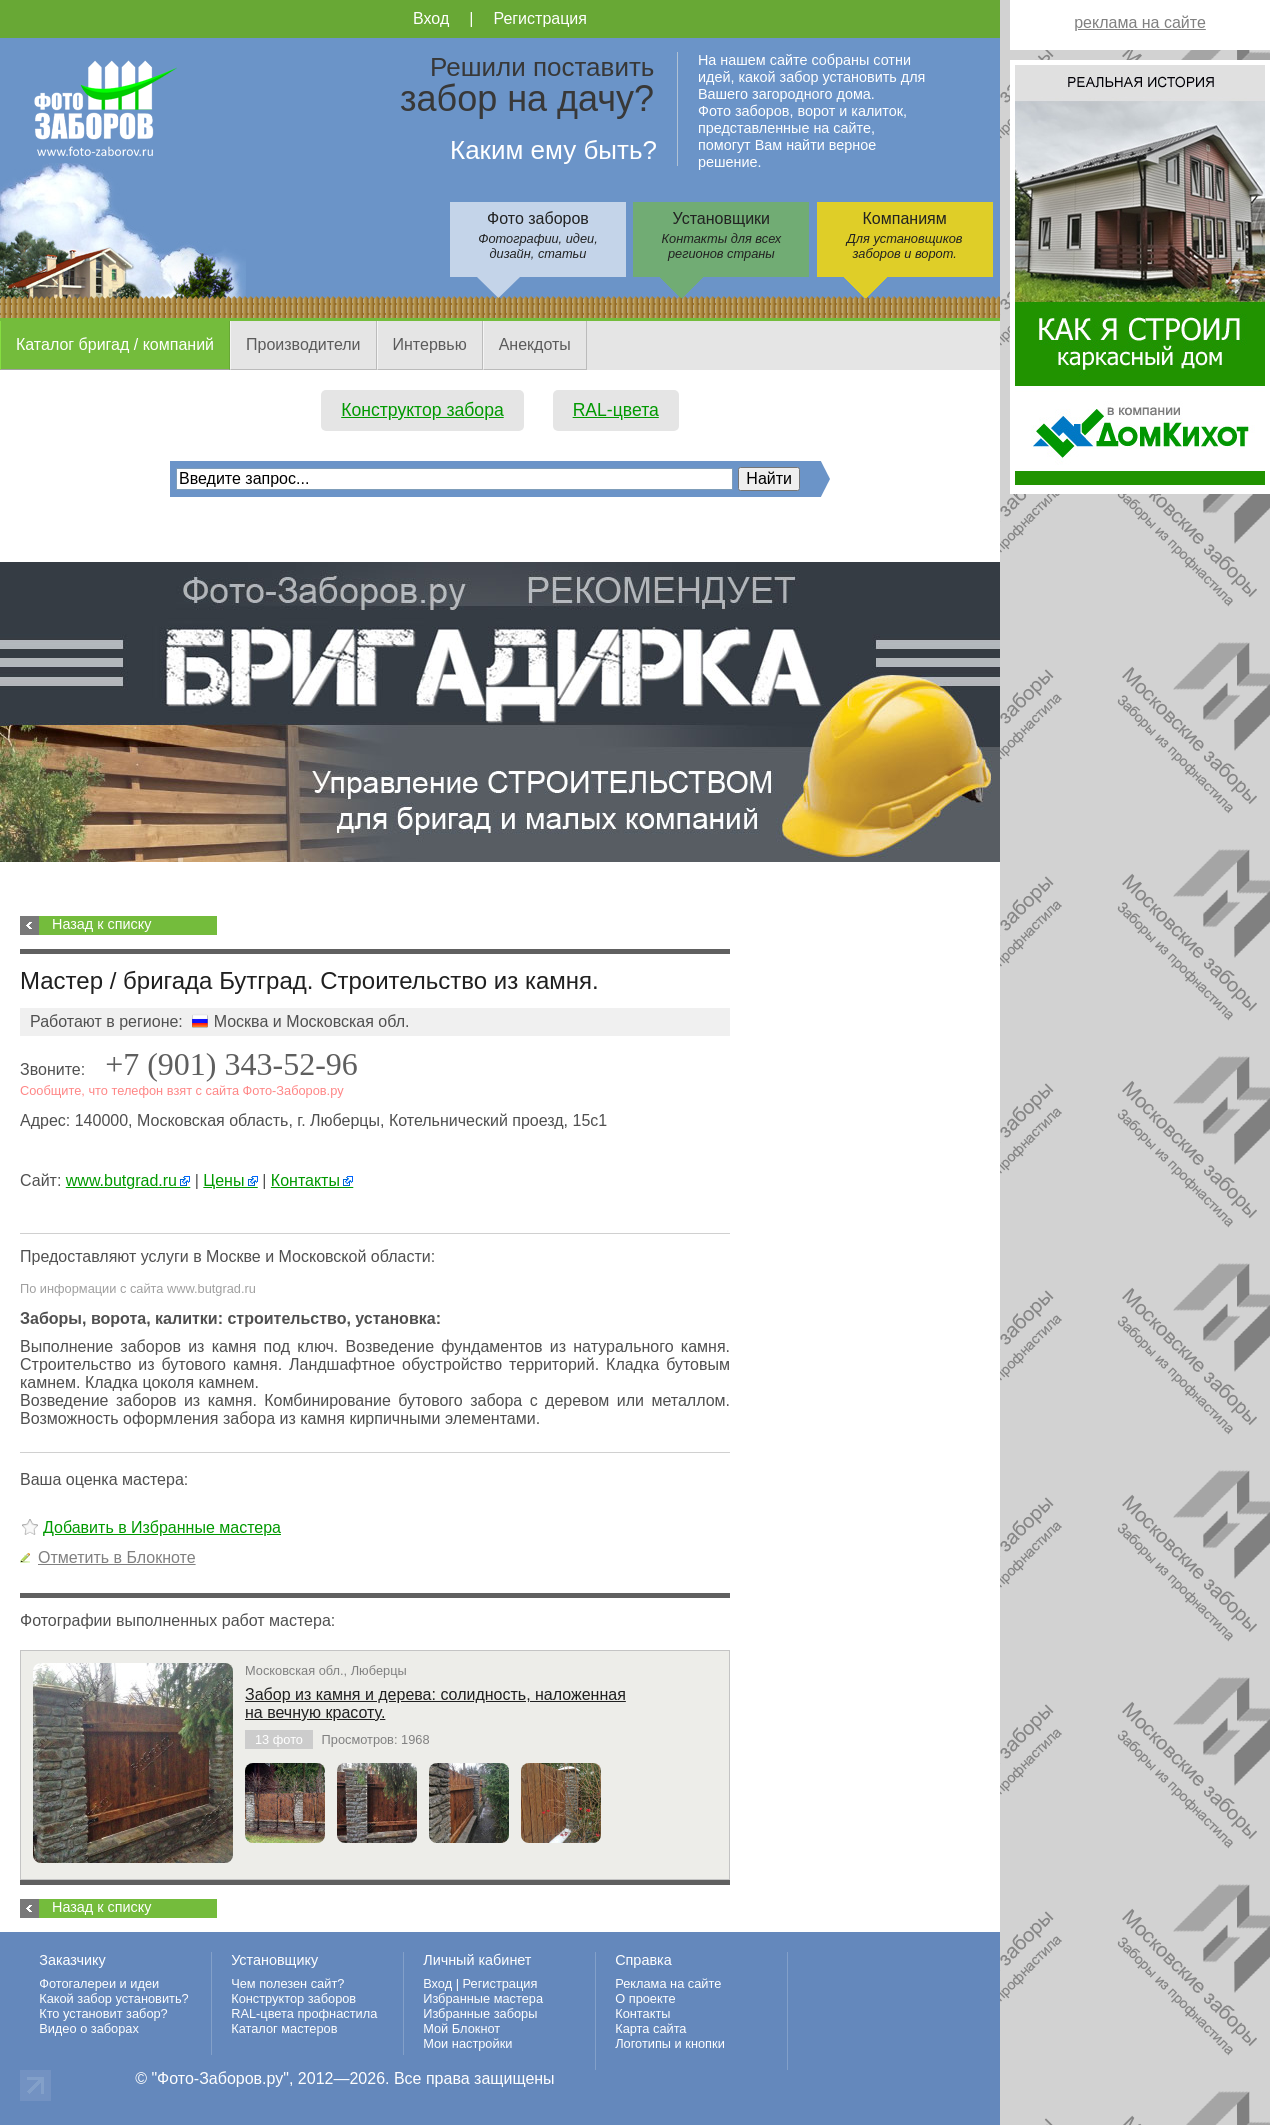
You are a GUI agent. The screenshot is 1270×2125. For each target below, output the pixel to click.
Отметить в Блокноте (117, 1557)
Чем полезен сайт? (287, 1983)
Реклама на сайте (668, 1983)
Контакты (312, 1180)
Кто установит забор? (103, 2013)
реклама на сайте (1140, 22)
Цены (230, 1180)
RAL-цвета (616, 410)
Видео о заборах (89, 2028)
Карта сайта (650, 2028)
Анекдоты (535, 344)
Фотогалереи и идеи (99, 1983)
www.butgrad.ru (128, 1180)
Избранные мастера (483, 1998)
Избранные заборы (480, 2013)
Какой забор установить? (114, 1998)
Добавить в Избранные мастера (162, 1527)
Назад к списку (101, 924)
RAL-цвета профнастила (304, 2013)
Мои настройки (467, 2043)
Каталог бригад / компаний (115, 344)
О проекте (645, 1998)
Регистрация (540, 18)
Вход (431, 18)
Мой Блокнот (461, 2028)
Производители (303, 344)
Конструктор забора (422, 410)
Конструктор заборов (293, 1998)
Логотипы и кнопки (670, 2043)
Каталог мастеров (284, 2028)
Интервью (430, 344)
